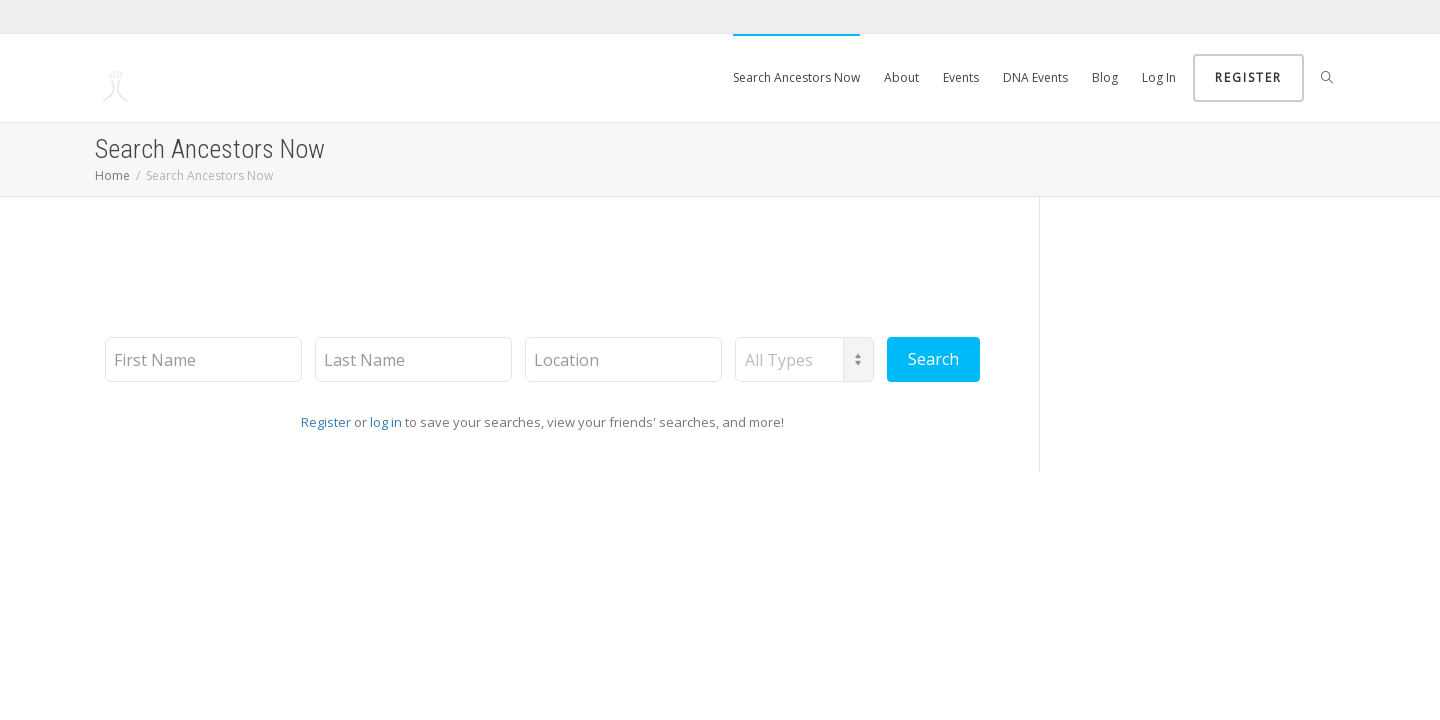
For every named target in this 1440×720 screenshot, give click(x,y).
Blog (1105, 77)
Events (961, 77)
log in (386, 422)
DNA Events (1035, 77)
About (901, 77)
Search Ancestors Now (796, 77)
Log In (1159, 77)
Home (112, 175)
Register (1248, 77)
